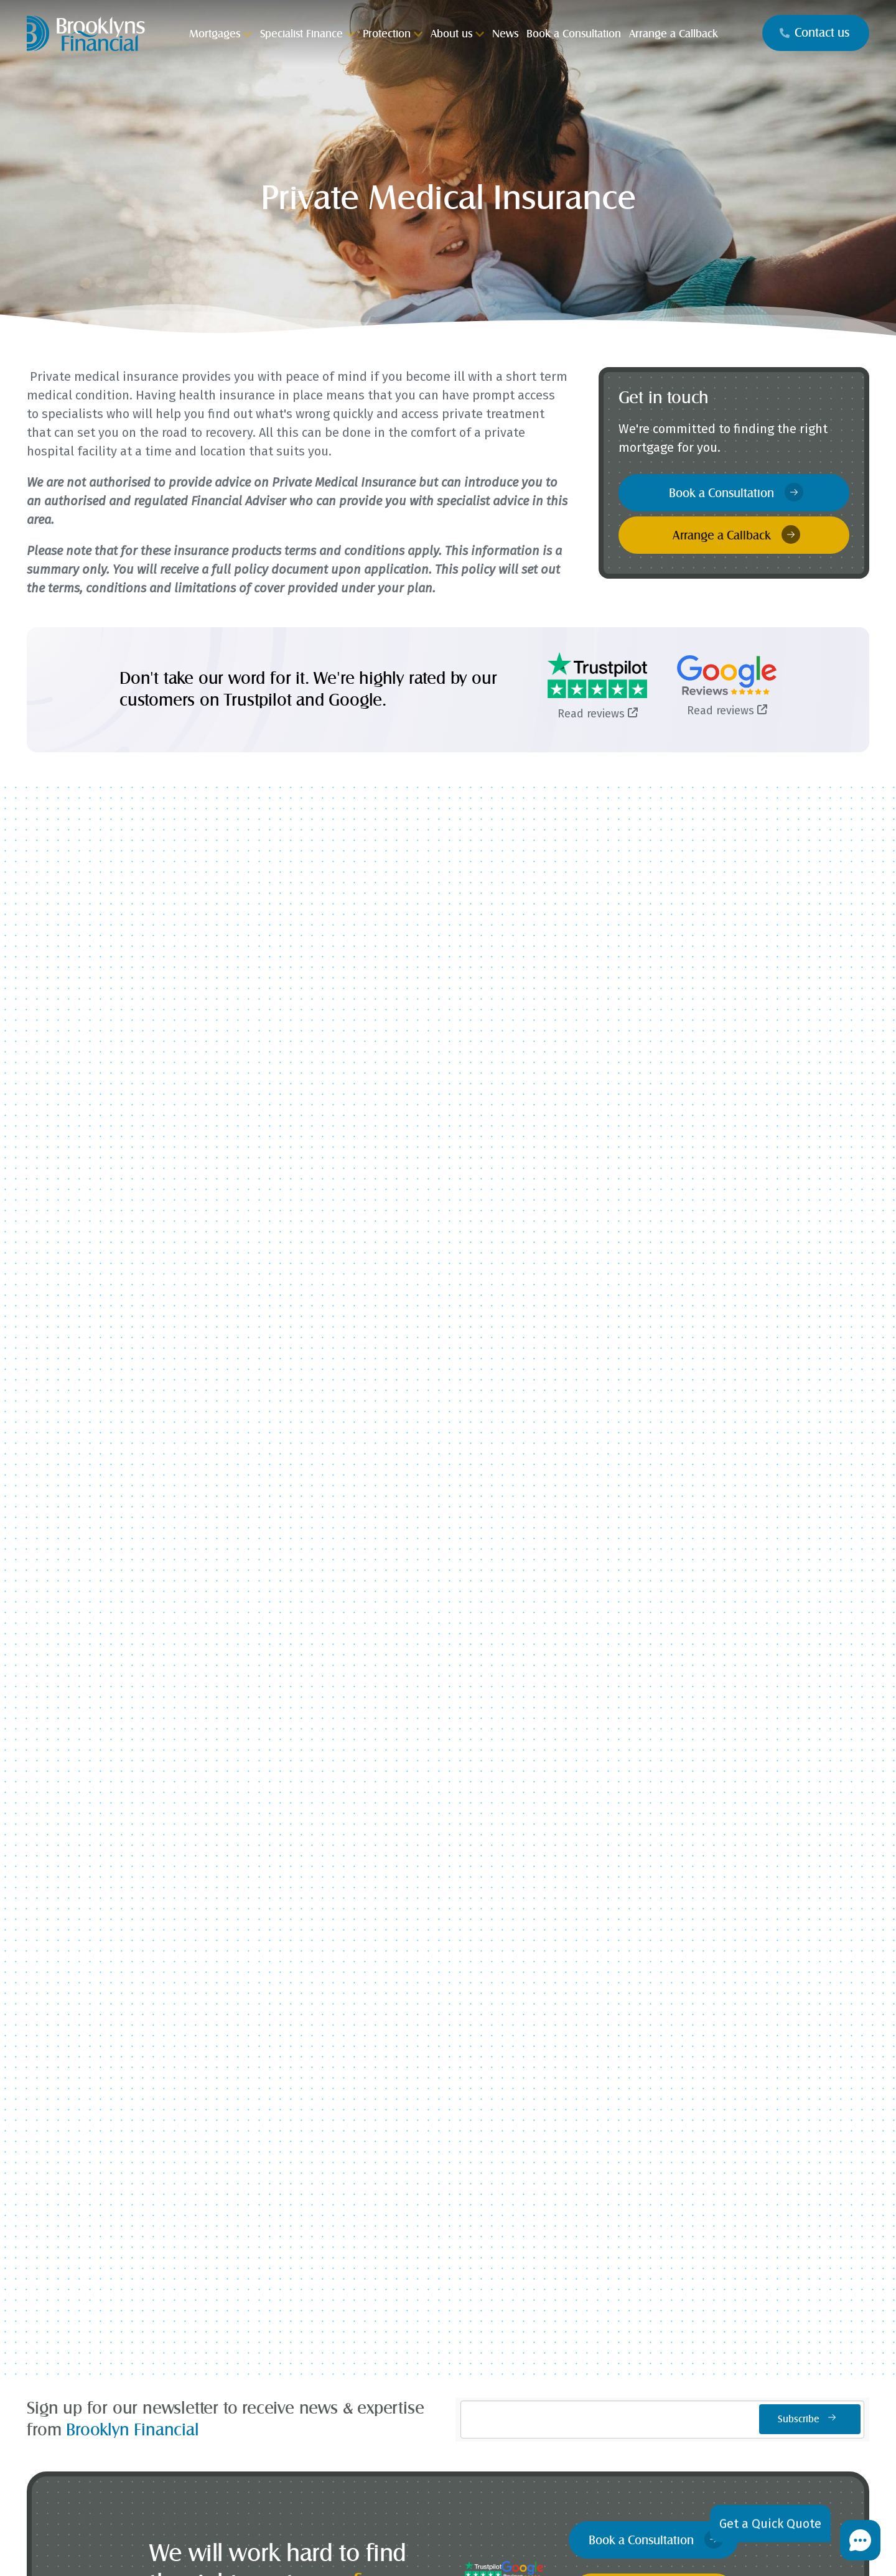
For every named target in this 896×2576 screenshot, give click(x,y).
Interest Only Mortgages (264, 1998)
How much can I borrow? (632, 1924)
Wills (264, 2299)
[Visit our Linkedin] (509, 2347)
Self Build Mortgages (448, 1924)
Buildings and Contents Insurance (264, 2250)
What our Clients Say (448, 2175)
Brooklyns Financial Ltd (219, 2524)
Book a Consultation (736, 492)
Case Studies (448, 2225)
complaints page (596, 2551)
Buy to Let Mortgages (263, 1948)
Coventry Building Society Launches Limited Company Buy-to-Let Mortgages (552, 1097)
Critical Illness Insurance (264, 2175)
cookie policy (514, 2551)
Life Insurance (264, 2150)
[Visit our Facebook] (377, 2347)
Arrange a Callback (736, 534)
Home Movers (264, 1924)
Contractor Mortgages (448, 1948)
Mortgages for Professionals (264, 2073)
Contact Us (632, 2200)
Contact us (814, 33)
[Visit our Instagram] (421, 2347)
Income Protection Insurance (264, 2200)
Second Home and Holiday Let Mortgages (264, 2048)
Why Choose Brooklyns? (448, 2150)
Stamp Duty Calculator (632, 1948)
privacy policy (454, 2551)
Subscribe (810, 1229)
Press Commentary (448, 2200)
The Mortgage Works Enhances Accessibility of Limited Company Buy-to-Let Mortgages (763, 1117)
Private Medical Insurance (264, 2225)
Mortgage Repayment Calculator (632, 1973)
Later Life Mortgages (264, 2023)
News (448, 2250)
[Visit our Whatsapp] (465, 2347)
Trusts (264, 2274)
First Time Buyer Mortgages (264, 1973)
